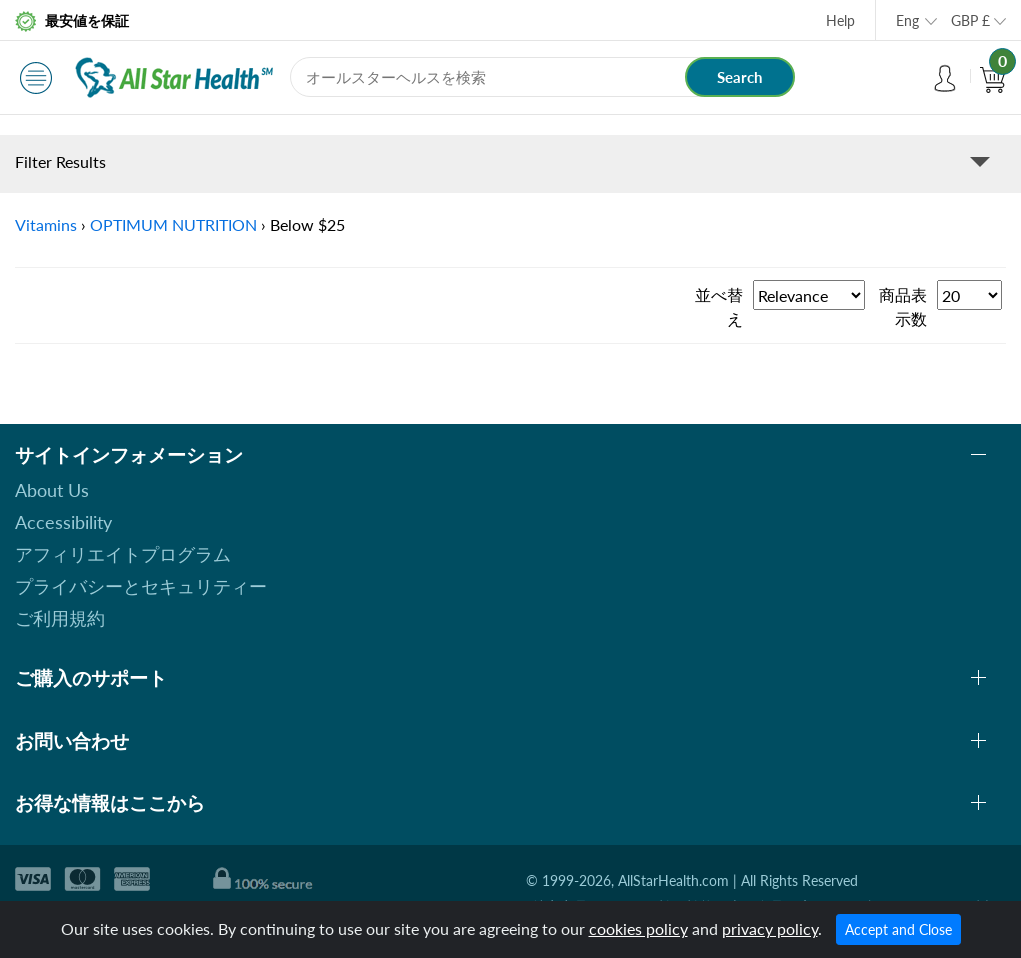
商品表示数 (903, 306)
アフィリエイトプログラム (123, 554)
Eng (907, 20)
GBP (970, 20)
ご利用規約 (60, 618)
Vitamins (46, 224)
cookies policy (638, 928)
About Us (52, 490)
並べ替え (719, 306)
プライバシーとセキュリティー (141, 586)
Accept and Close (898, 929)
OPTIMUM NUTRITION (173, 224)
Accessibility (63, 522)
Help (840, 20)
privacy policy (770, 928)
